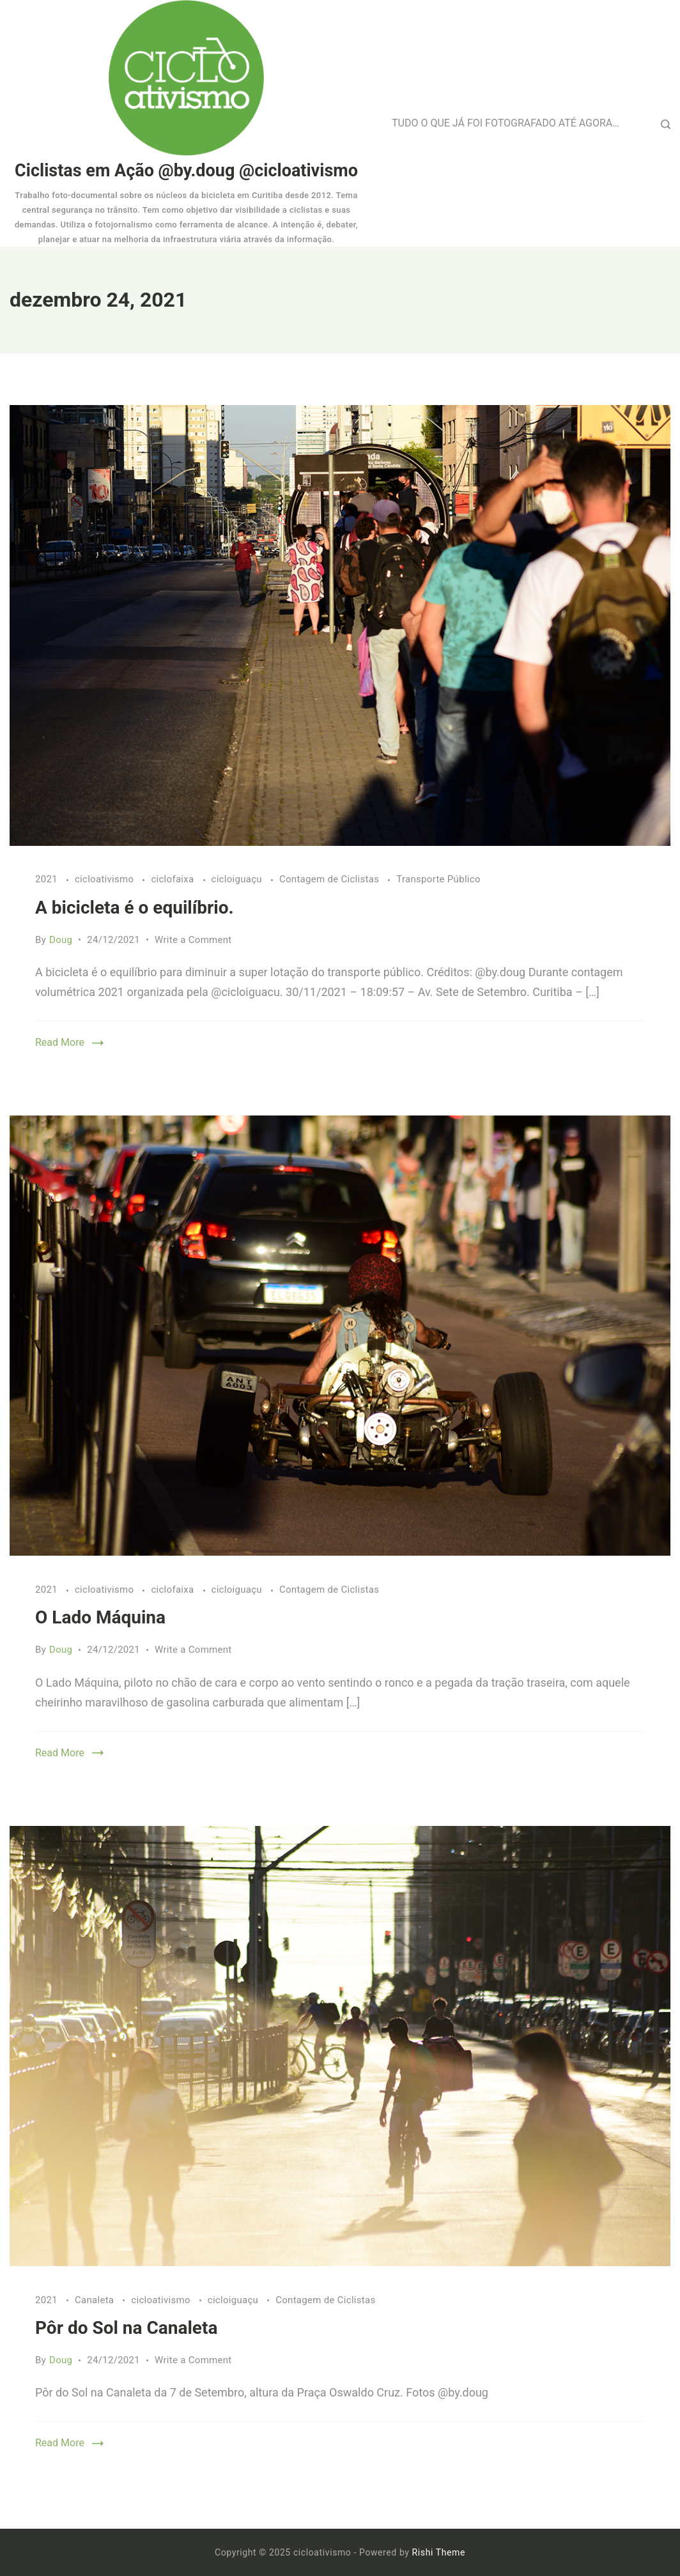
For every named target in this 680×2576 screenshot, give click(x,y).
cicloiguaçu (238, 879)
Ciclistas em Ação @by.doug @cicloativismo (186, 170)
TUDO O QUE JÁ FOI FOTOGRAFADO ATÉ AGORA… (505, 123)
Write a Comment (193, 939)
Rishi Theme (438, 2552)
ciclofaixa (173, 879)
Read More (59, 1042)
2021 (47, 879)
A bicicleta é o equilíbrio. (134, 907)
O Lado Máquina (100, 1617)
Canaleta (95, 2300)
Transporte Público (438, 879)
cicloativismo (105, 879)
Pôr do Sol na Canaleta (126, 2327)
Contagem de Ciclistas (330, 879)
